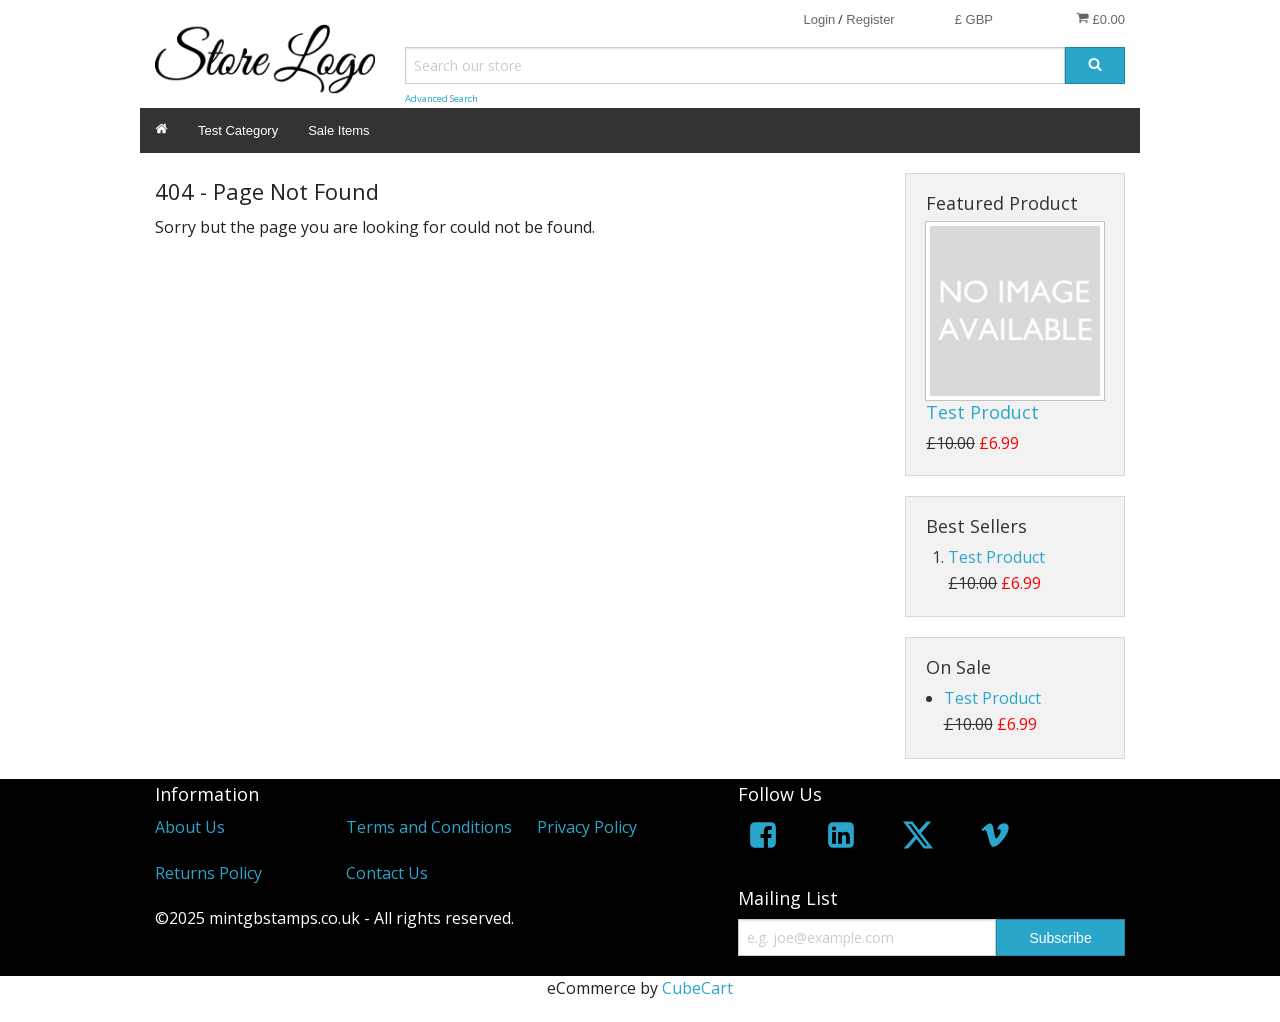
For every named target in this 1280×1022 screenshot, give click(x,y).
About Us (190, 827)
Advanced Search (441, 98)
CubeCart (697, 988)
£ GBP (974, 19)
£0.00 (1100, 19)
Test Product (982, 412)
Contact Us (387, 873)
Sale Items (338, 130)
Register (870, 19)
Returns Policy (208, 873)
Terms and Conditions (429, 827)
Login (819, 19)
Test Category (238, 130)
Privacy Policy (587, 827)
